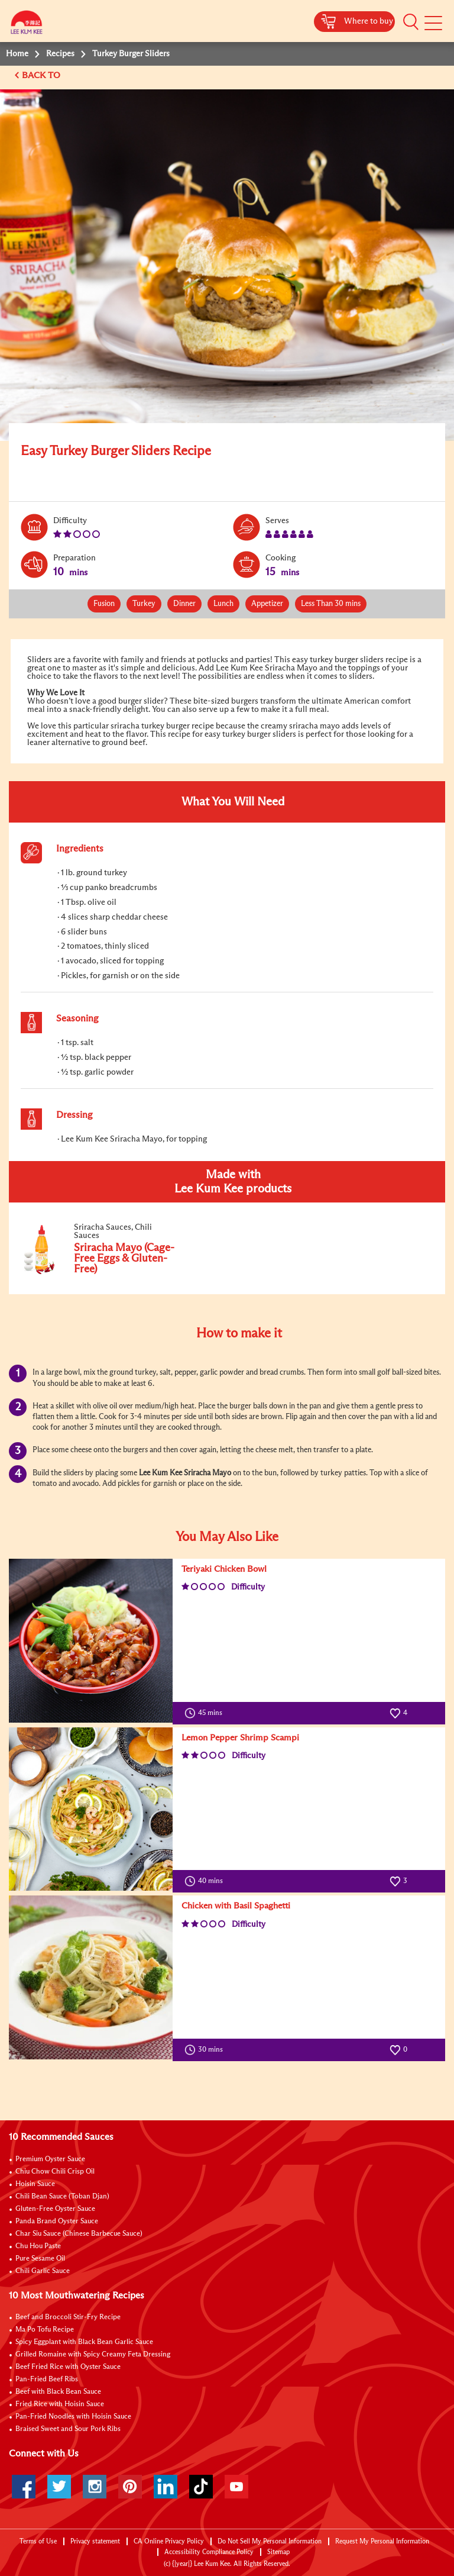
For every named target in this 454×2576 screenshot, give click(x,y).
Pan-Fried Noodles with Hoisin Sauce (73, 2416)
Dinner (184, 604)
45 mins (206, 1713)
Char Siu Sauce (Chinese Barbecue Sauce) (78, 2234)
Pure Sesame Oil (40, 2258)
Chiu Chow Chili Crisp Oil (55, 2171)
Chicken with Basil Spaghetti (235, 1905)
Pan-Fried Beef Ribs (46, 2379)
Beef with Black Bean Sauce (58, 2392)
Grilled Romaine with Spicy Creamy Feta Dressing (92, 2354)
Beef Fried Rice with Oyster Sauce (68, 2367)
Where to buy (368, 21)
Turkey (143, 604)
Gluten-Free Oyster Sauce (55, 2209)
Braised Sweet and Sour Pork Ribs (68, 2429)
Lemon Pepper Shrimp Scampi (240, 1737)
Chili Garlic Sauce (42, 2271)
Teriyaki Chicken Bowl (224, 1569)
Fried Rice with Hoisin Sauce (59, 2404)
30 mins (206, 2050)
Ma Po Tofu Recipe (44, 2329)
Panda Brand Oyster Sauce (56, 2221)
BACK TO (42, 75)
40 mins (206, 1881)
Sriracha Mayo (207, 1473)
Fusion (104, 604)
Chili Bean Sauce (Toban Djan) (62, 2196)
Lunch (223, 604)
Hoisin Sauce (35, 2184)
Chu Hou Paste (38, 2246)
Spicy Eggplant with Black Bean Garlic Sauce (84, 2342)
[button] (411, 22)
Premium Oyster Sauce (50, 2159)
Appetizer (267, 604)
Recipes (60, 54)
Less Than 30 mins (331, 604)
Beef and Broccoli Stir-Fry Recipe (68, 2317)
